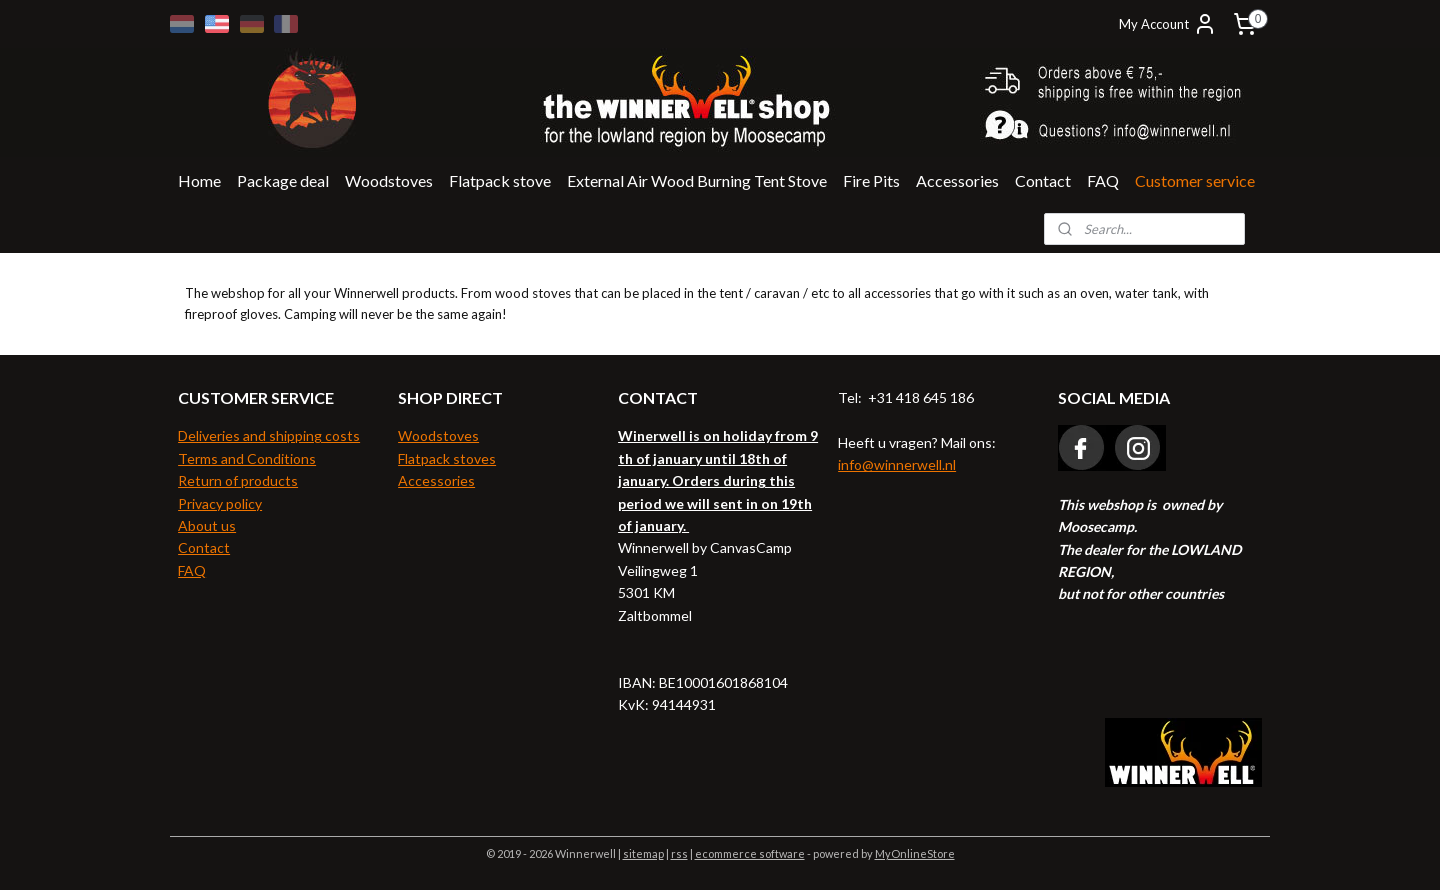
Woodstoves (389, 180)
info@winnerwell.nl (897, 464)
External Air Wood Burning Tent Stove (697, 180)
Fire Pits (871, 180)
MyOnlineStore (915, 853)
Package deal (283, 180)
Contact (1043, 180)
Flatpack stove (500, 180)
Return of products (238, 480)
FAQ (1103, 180)
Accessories (957, 180)
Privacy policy (220, 503)
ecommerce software (750, 853)
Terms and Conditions (247, 458)
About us (207, 525)
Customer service (1195, 180)
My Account (1168, 24)
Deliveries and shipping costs (269, 435)
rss (679, 853)
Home (199, 180)
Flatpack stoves (447, 458)
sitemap (643, 853)
